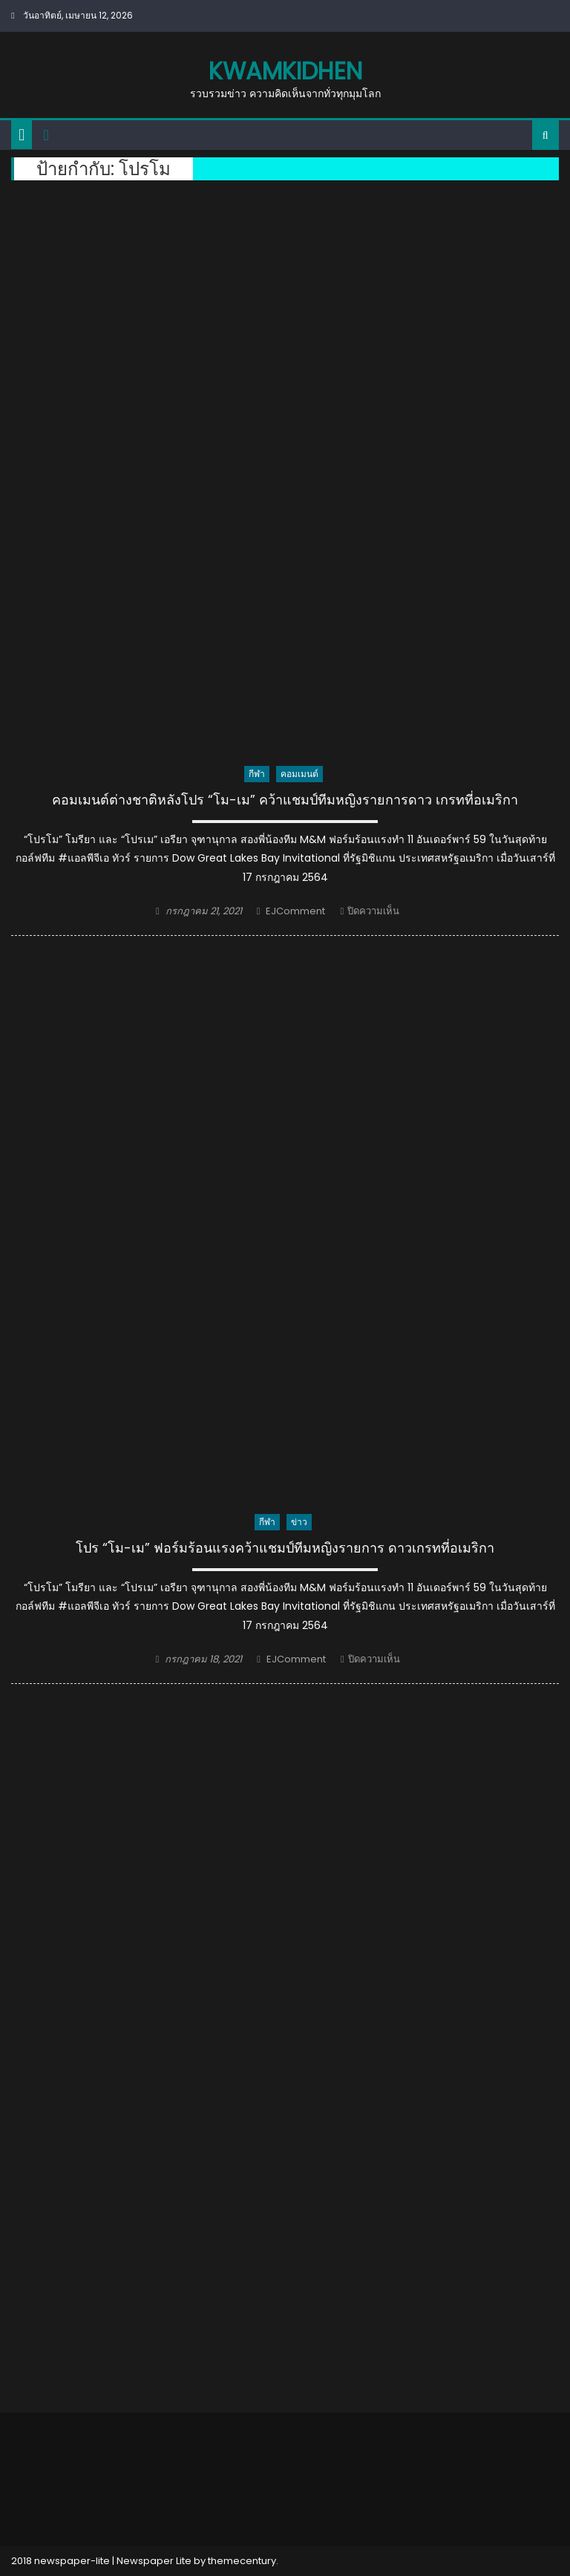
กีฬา (257, 773)
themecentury (242, 2561)
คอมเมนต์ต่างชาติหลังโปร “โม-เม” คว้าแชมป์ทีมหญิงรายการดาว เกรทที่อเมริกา (285, 800)
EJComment (295, 911)
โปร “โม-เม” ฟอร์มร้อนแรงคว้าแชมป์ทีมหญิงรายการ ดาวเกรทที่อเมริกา (285, 1548)
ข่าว (299, 1521)
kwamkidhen (285, 71)
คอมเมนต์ (299, 773)
